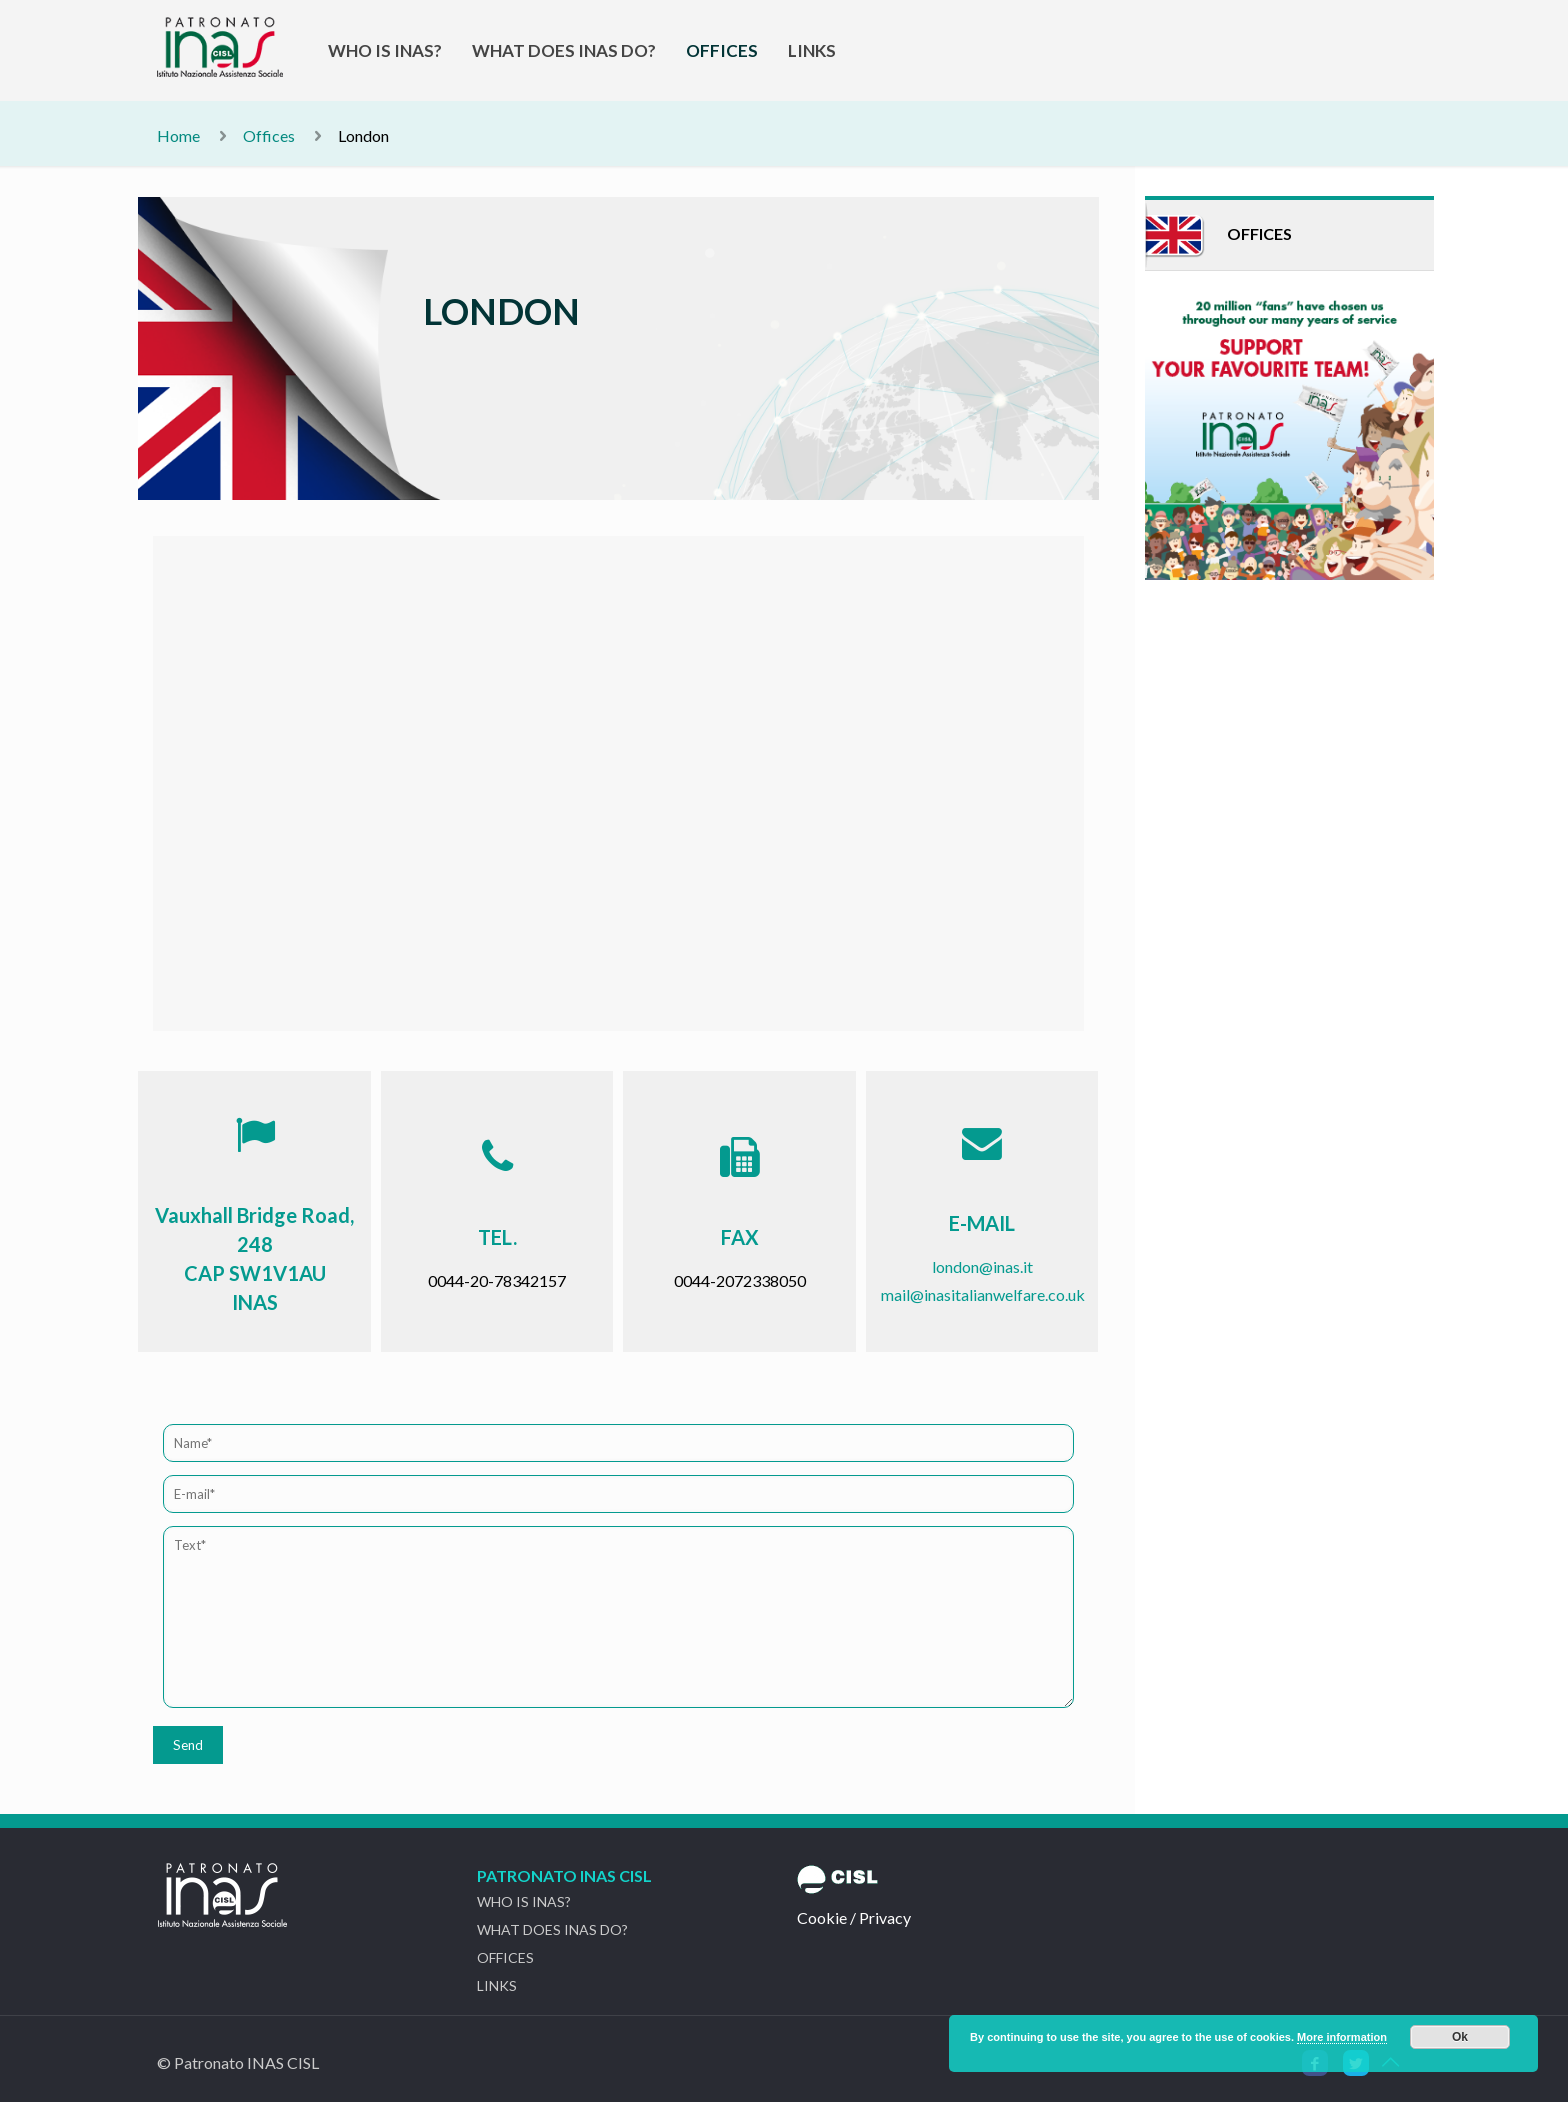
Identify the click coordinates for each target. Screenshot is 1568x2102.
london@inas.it (982, 1266)
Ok (1460, 2037)
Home (178, 135)
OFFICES (505, 1957)
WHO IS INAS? (524, 1901)
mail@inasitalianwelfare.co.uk (983, 1294)
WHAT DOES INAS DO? (552, 1929)
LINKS (497, 1985)
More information (1342, 2037)
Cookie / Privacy (854, 1917)
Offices (269, 135)
